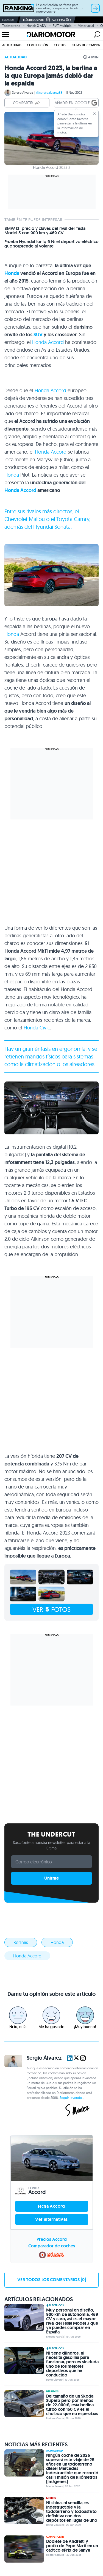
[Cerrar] (94, 113)
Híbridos (52, 2391)
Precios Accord (52, 2239)
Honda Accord (48, 342)
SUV (38, 334)
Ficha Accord (51, 2206)
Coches (60, 45)
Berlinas (20, 1942)
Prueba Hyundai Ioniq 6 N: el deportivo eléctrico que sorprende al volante (51, 244)
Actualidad (11, 45)
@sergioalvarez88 (49, 92)
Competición (37, 45)
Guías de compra (86, 45)
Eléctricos (55, 2305)
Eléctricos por (47, 19)
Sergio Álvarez (22, 92)
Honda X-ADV (36, 26)
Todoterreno (11, 26)
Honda (11, 273)
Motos (51, 2498)
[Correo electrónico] (51, 1861)
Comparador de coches (51, 2246)
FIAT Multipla (62, 26)
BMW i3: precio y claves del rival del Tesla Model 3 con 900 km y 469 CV (44, 230)
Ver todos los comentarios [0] (51, 2279)
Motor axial (86, 26)
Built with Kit (51, 1890)
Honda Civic (37, 1027)
